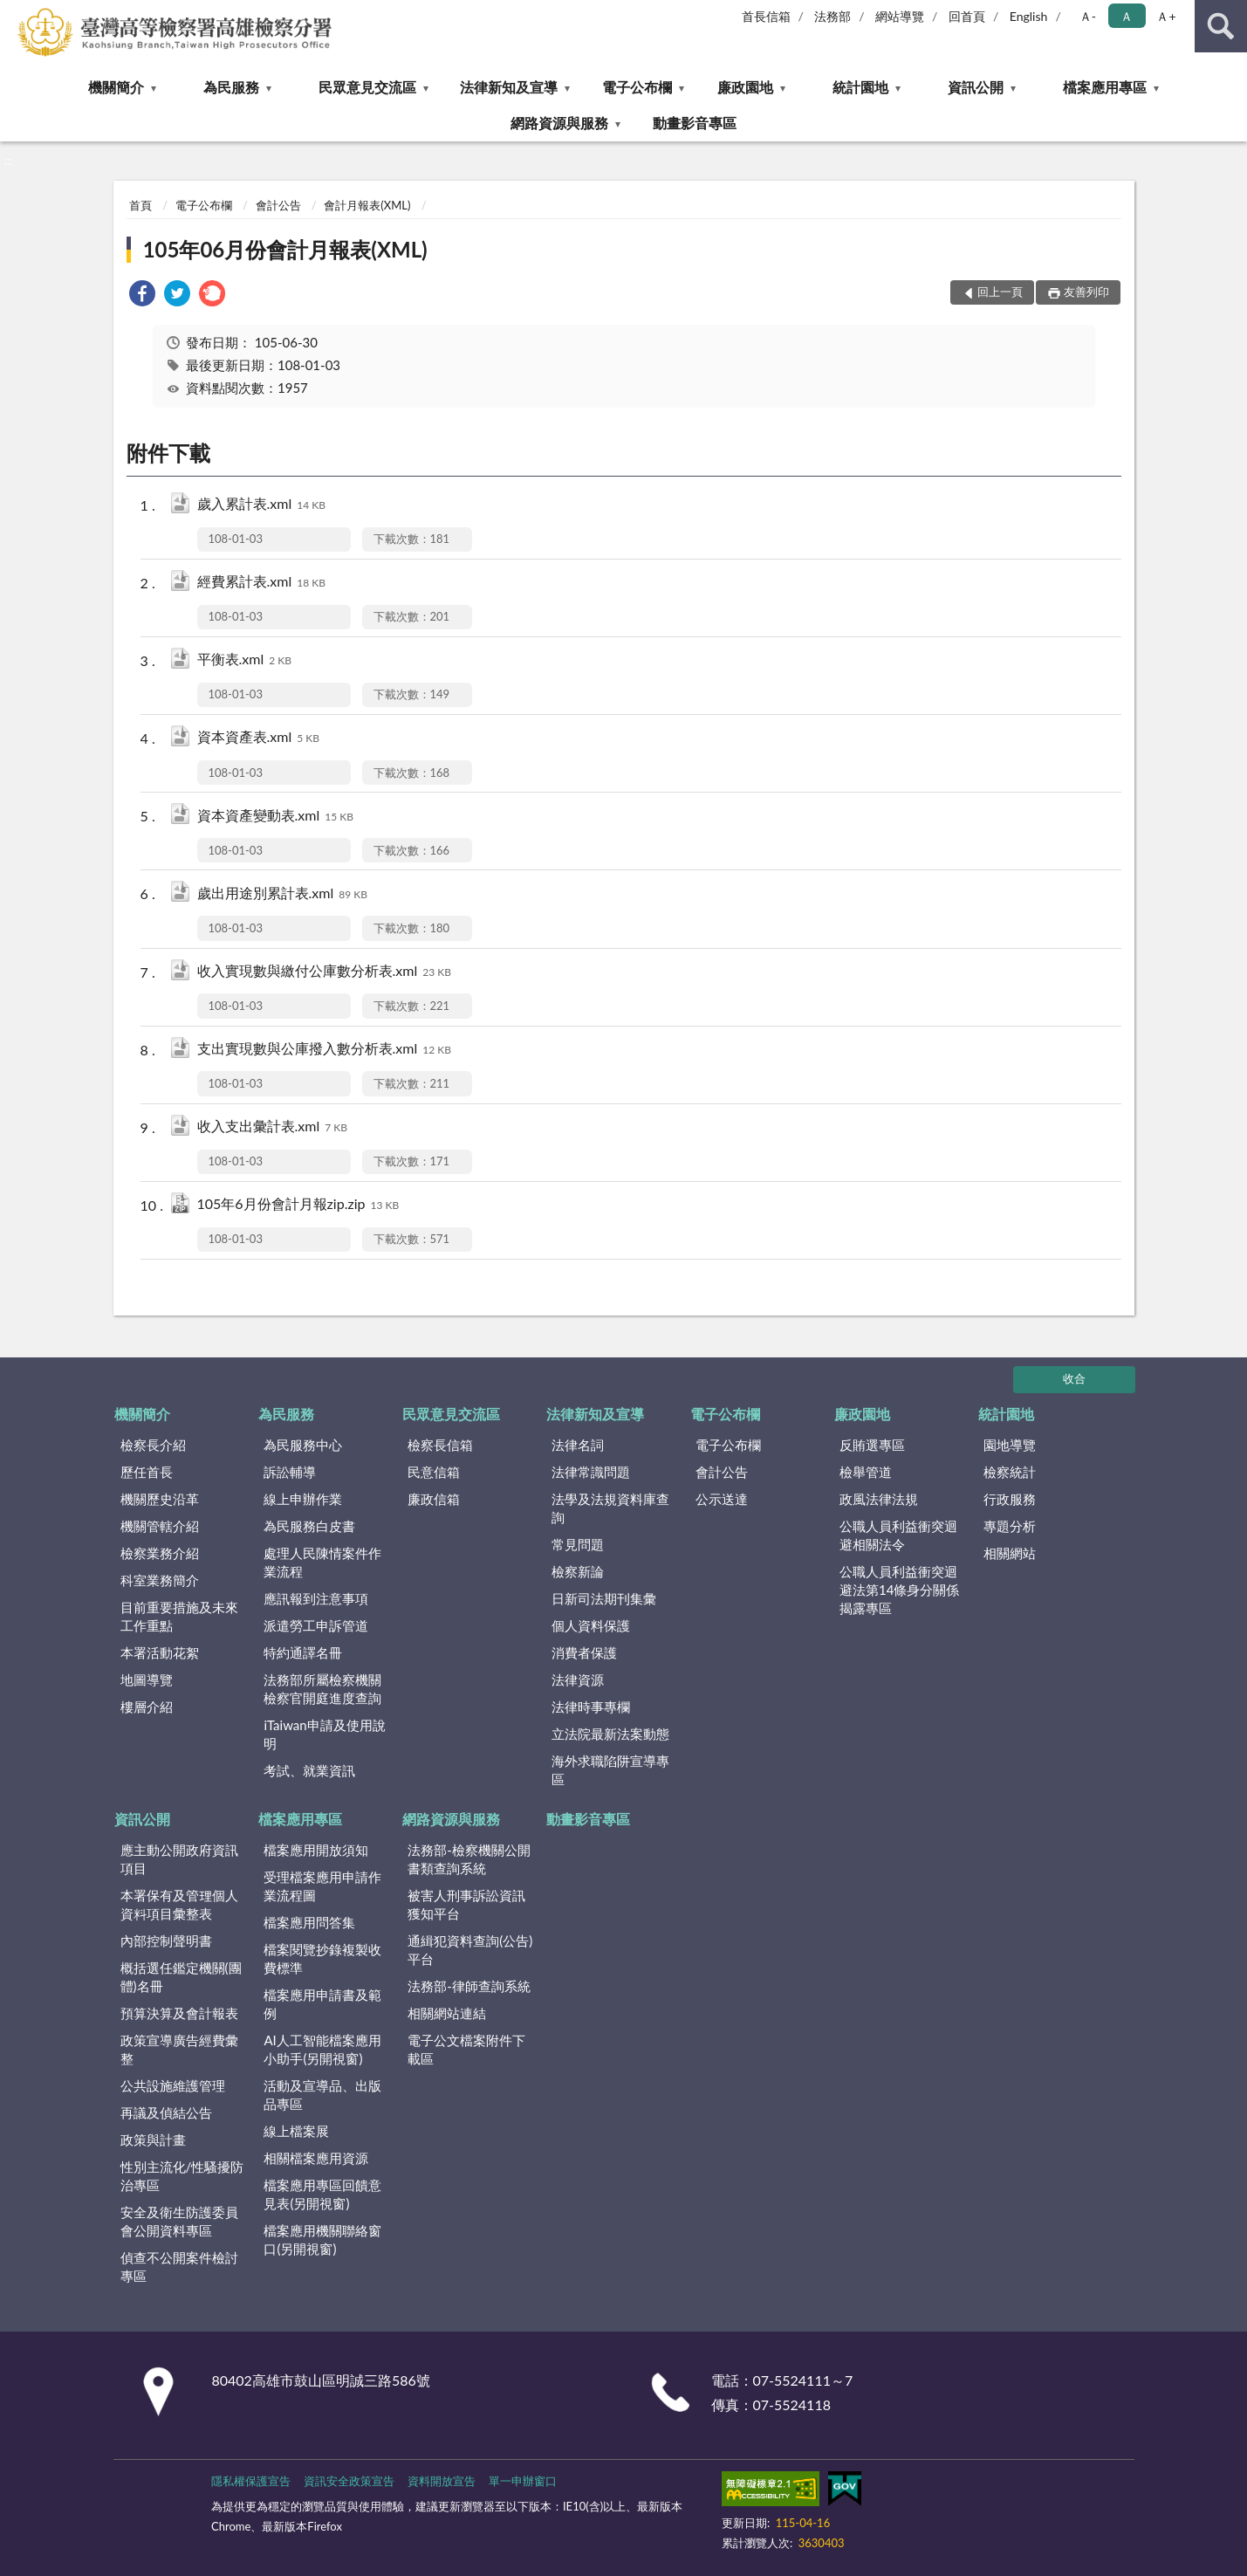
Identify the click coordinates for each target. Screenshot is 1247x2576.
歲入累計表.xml (261, 505)
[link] (142, 295)
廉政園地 (745, 87)
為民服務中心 (303, 1445)
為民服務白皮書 (309, 1526)
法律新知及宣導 (509, 87)
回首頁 (967, 16)
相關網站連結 (447, 2013)
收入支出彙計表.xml (272, 1127)
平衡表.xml (244, 660)
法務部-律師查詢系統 (469, 1986)
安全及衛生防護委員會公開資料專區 (179, 2221)
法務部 (832, 16)
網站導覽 (899, 16)
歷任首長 (146, 1472)
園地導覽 (1009, 1445)
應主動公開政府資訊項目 (179, 1859)
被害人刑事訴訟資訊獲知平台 (466, 1904)
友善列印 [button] (1086, 292)
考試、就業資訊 (309, 1770)
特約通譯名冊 (303, 1652)
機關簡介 (116, 87)
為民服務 (231, 87)
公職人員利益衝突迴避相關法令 (898, 1535)
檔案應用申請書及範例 (322, 2004)
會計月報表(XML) (367, 205)
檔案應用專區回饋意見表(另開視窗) (322, 2194)
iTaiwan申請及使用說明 (324, 1734)
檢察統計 (1009, 1472)
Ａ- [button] (1087, 16)
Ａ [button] (1126, 16)
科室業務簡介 (159, 1580)
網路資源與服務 (559, 122)
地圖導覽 (146, 1679)
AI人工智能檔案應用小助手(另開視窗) (322, 2049)
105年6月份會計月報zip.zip (298, 1205)
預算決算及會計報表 (179, 2013)
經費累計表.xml (261, 583)
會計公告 (278, 205)
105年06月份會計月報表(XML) (285, 249)
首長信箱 (766, 16)
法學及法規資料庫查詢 (610, 1508)
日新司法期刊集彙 (604, 1598)
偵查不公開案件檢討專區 (179, 2267)
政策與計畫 (153, 2139)
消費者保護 (584, 1652)
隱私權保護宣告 (251, 2481)
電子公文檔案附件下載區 (466, 2049)
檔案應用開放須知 (316, 1850)
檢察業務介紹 (159, 1553)
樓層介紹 (146, 1706)
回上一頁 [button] (1000, 292)
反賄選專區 (872, 1445)
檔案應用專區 (1105, 87)
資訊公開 (976, 87)
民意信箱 (434, 1472)
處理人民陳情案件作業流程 (322, 1562)
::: (14, 13)
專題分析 (1009, 1526)
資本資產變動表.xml (275, 817)
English (1029, 16)
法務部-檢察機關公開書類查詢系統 (469, 1859)
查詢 (1221, 26)
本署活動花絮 (159, 1652)
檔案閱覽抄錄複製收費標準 (322, 1958)
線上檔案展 (296, 2131)
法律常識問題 (591, 1472)
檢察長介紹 (153, 1445)
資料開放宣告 (442, 2481)
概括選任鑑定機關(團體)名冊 (181, 1977)
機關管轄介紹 (159, 1526)
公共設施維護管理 (172, 2085)
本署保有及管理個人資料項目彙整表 (179, 1904)
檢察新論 (578, 1571)
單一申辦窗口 (523, 2481)
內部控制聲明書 (166, 1940)
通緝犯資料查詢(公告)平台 (470, 1950)
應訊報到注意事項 (316, 1598)
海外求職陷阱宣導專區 (610, 1770)
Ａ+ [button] (1165, 16)
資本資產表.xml (258, 738)
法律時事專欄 (591, 1706)
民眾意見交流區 (367, 87)
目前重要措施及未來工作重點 (179, 1616)
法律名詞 (578, 1445)
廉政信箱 (434, 1499)
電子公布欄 (637, 87)
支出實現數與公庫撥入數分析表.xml (324, 1050)
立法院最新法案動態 (610, 1733)
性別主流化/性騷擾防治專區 (182, 2176)
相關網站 (1009, 1553)
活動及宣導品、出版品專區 (322, 2095)
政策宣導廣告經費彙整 (179, 2049)
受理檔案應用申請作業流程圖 (322, 1886)
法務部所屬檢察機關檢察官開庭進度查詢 (322, 1689)
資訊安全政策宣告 (349, 2481)
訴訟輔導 (290, 1472)
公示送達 (721, 1499)
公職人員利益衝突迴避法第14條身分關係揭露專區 (899, 1589)
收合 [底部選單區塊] (1074, 1378)
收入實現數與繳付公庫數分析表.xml (324, 972)
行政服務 (1009, 1499)
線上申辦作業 (303, 1499)
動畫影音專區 (695, 122)
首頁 (140, 205)
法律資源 (578, 1679)
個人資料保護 (591, 1625)
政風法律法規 (878, 1499)
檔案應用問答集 (309, 1922)
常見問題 (578, 1544)
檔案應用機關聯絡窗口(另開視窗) (322, 2239)
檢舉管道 (865, 1472)
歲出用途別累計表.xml (282, 894)
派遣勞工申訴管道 (316, 1625)
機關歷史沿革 (159, 1499)
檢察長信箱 (440, 1445)
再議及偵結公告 (166, 2112)
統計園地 (860, 87)
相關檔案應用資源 (316, 2158)
